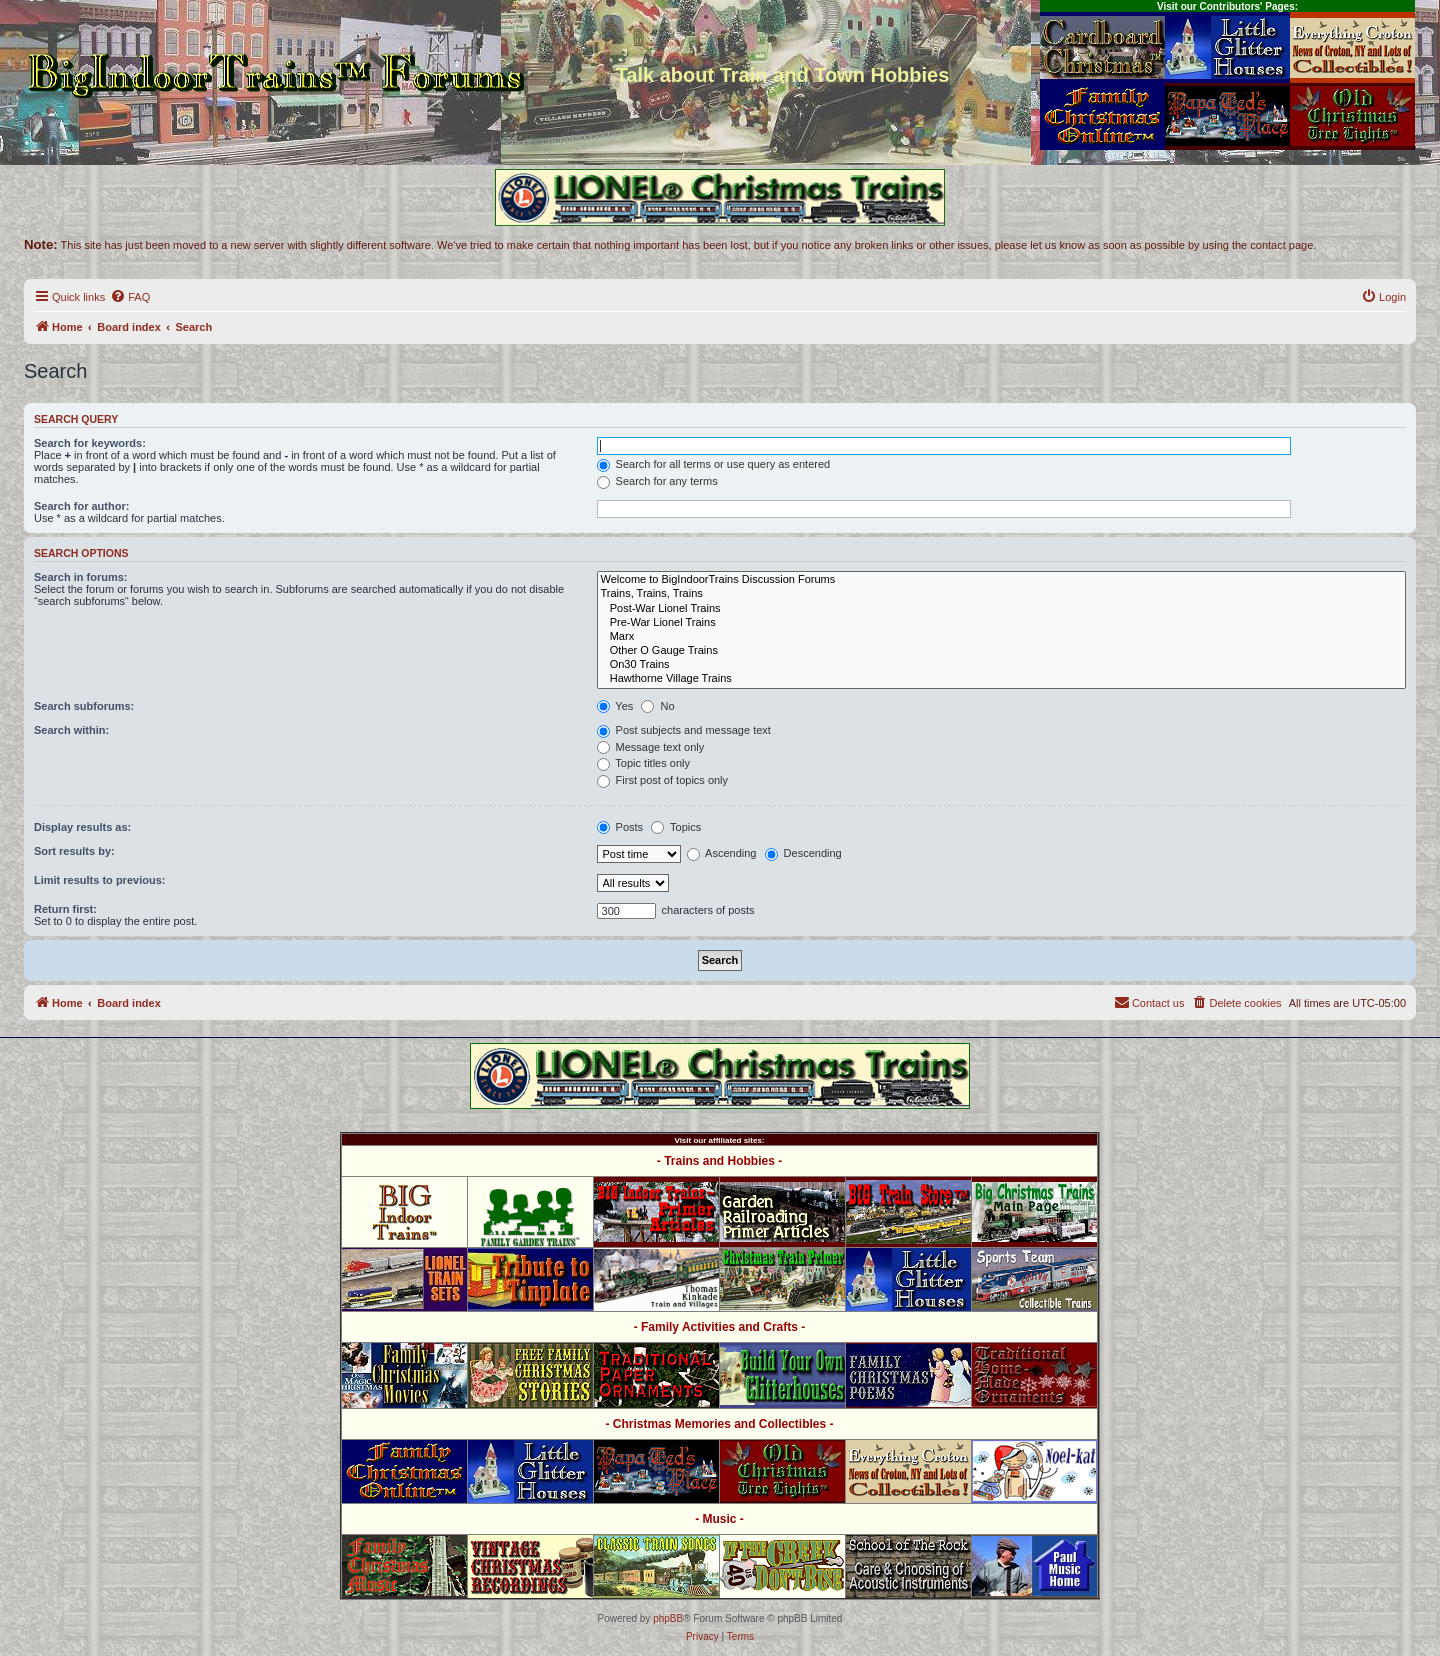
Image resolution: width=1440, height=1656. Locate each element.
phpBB (668, 1618)
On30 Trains (1001, 665)
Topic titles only (643, 763)
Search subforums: (84, 706)
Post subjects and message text (684, 730)
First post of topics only (663, 780)
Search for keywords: (90, 443)
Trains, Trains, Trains (1001, 594)
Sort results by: (74, 851)
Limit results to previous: (99, 880)
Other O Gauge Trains (1001, 651)
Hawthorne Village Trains (1001, 679)
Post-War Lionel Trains (1001, 609)
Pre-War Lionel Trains (1001, 623)
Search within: (71, 730)
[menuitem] (130, 297)
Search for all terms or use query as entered (714, 464)
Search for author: (81, 506)
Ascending (722, 853)
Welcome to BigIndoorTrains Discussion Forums (1001, 580)
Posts (620, 827)
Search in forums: (81, 577)
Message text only (651, 747)
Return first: (65, 909)
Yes (615, 706)
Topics (676, 827)
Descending (803, 853)
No (657, 706)
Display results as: (82, 827)
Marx (1001, 637)
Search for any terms (657, 481)
